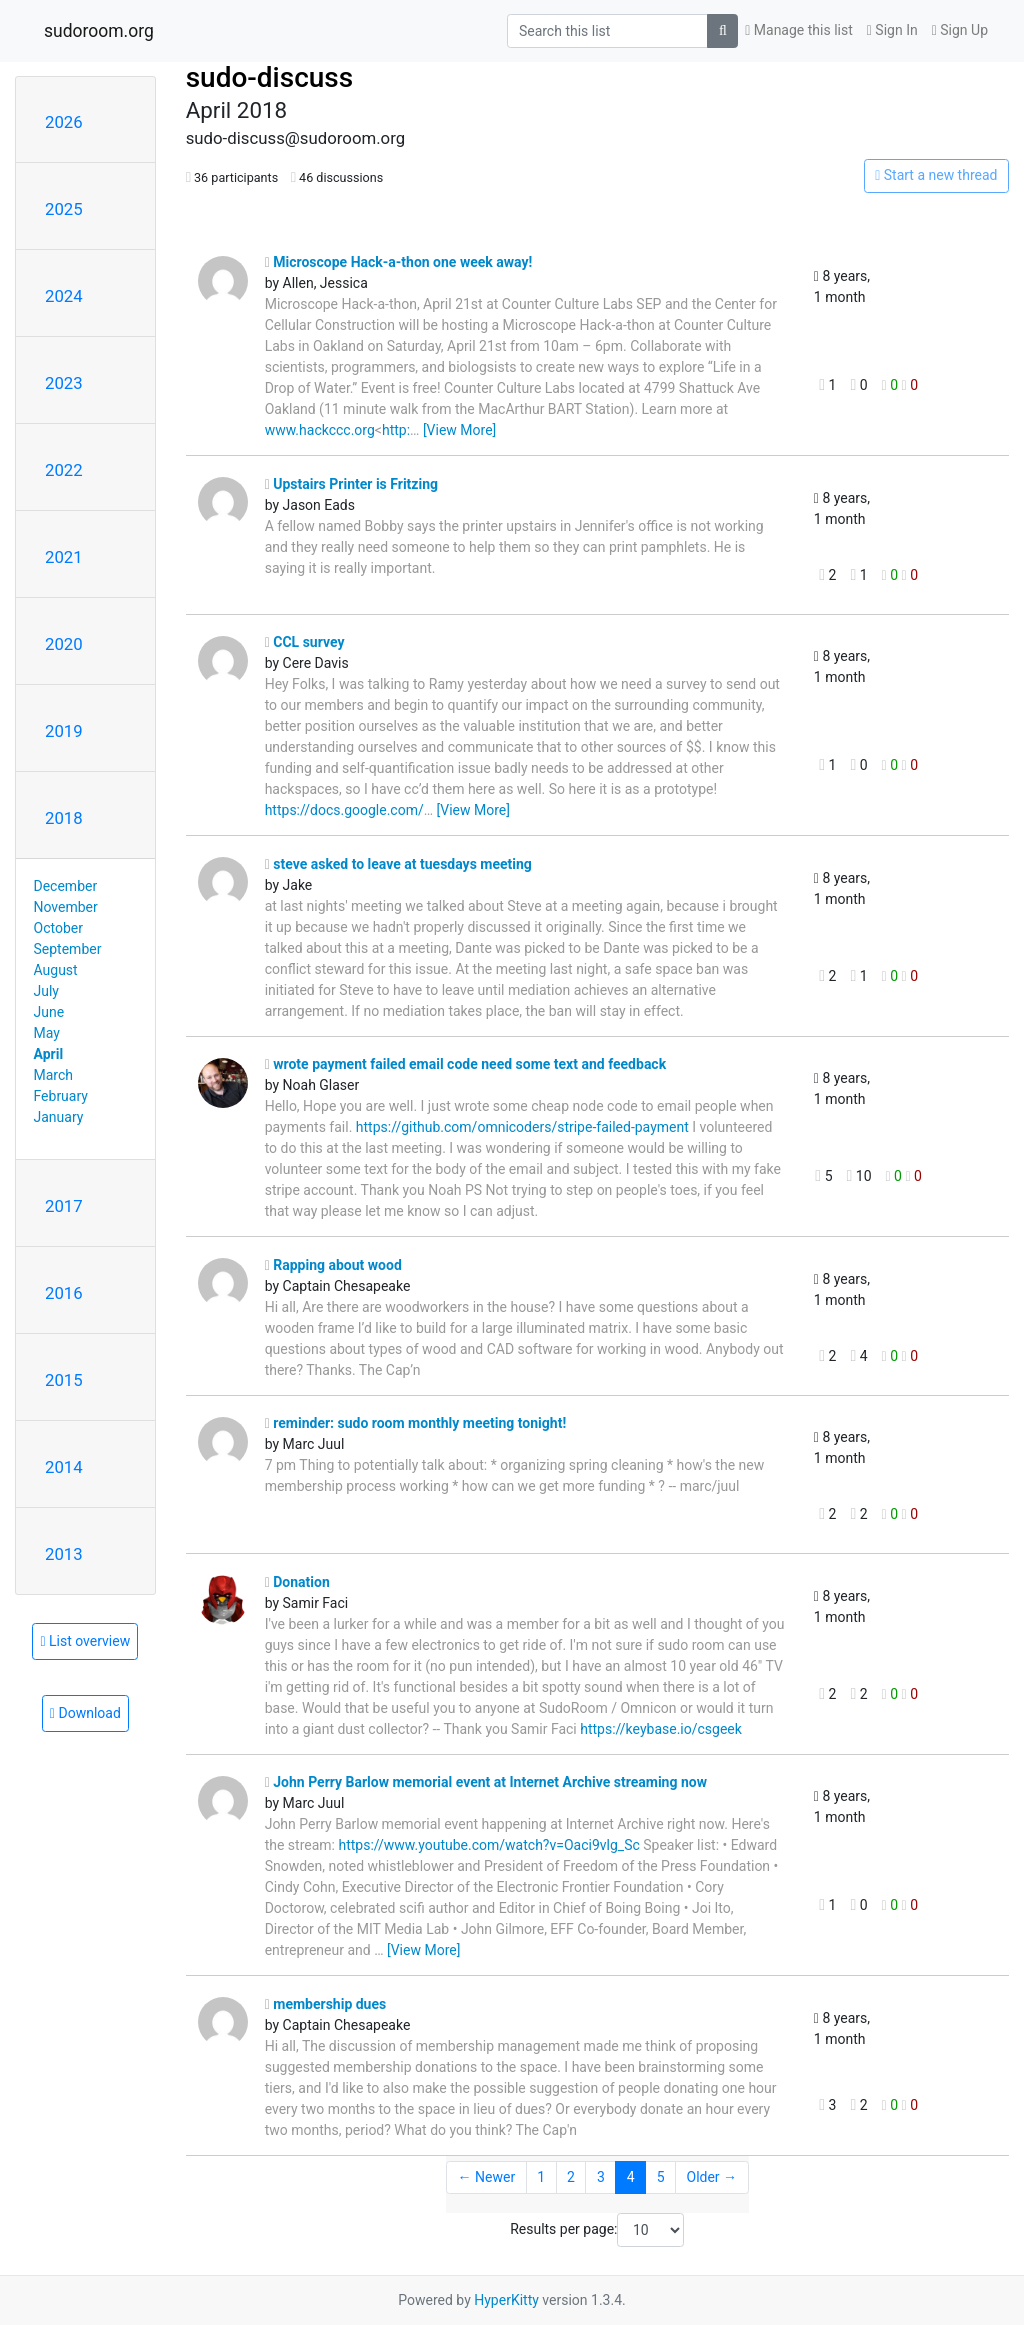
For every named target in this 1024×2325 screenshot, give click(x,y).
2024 (64, 296)
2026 (64, 122)
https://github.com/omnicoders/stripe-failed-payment (522, 1127)
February (61, 1096)
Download (85, 1713)
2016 (64, 1293)
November (66, 907)
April (49, 1054)
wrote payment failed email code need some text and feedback (466, 1064)
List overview (85, 1641)
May (47, 1033)
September (68, 949)
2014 (64, 1467)
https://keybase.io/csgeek (661, 1729)
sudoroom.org (99, 31)
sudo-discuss (270, 77)
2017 (64, 1206)
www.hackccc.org (320, 430)
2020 (64, 644)
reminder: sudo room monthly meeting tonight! (416, 1423)
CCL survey (305, 642)
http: (396, 430)
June (49, 1012)
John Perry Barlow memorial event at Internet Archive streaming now (486, 1782)
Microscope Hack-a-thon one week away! (399, 262)
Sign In (892, 30)
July (46, 991)
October (58, 928)
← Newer (487, 2177)
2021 (64, 557)
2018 (64, 818)
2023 (64, 383)
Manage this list (799, 30)
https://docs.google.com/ (344, 810)
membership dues (326, 2004)
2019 (64, 731)
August (56, 970)
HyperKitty (506, 2300)
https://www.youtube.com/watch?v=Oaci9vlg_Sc (488, 1845)
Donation (297, 1582)
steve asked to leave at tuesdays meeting (398, 864)
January (59, 1117)
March (54, 1075)
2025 (64, 209)
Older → (712, 2177)
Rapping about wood (333, 1265)
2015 (64, 1380)
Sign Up (960, 30)
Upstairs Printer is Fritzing (351, 484)
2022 (64, 470)
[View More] (459, 430)
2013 (64, 1554)
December (66, 886)
